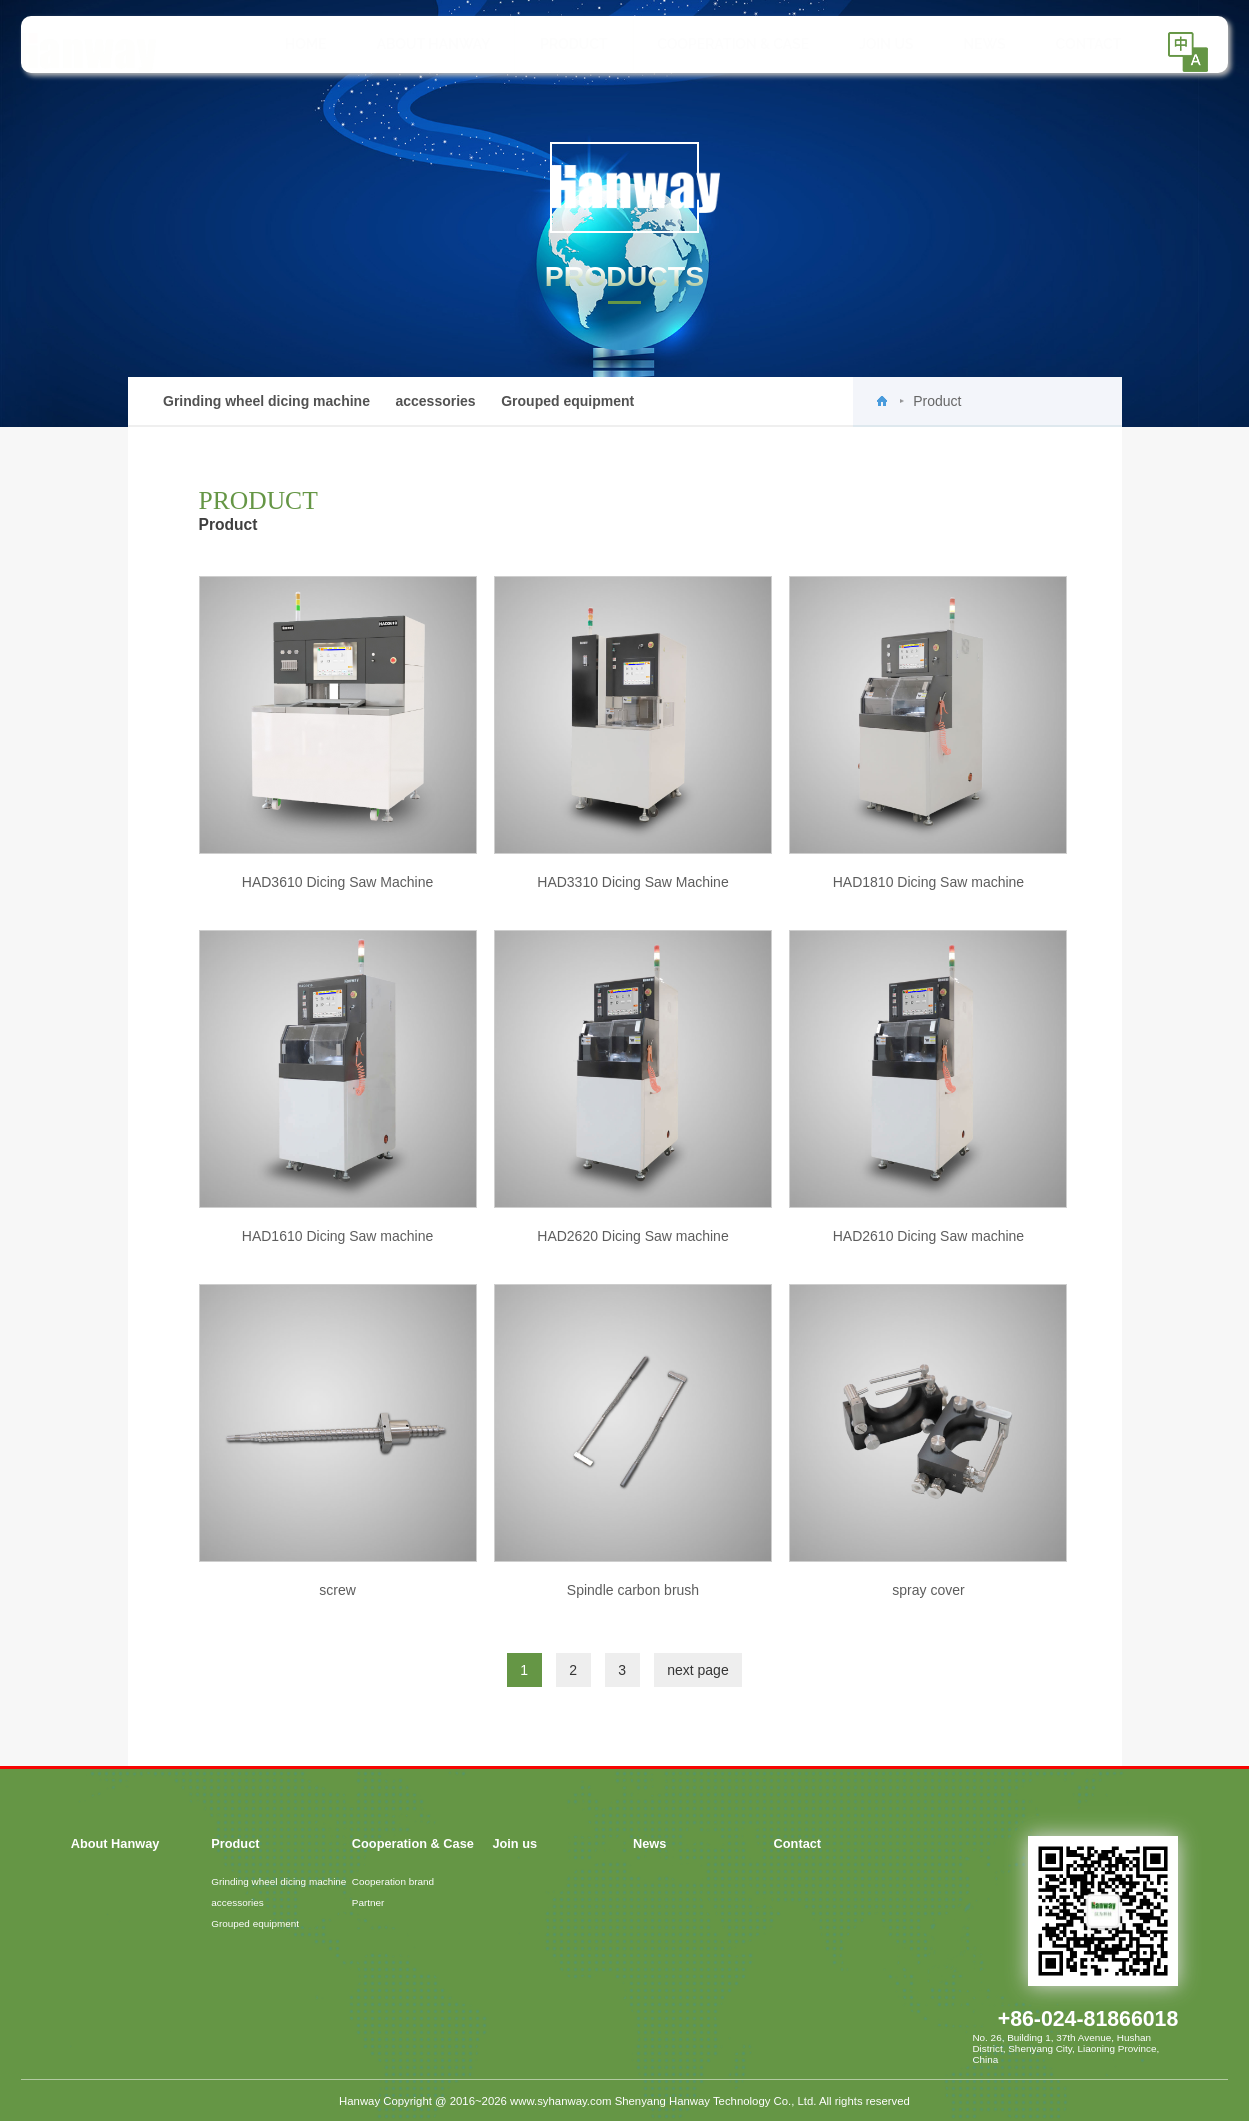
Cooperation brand (393, 1881)
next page (698, 1670)
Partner (368, 1902)
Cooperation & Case (716, 44)
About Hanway (416, 44)
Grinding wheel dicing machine (266, 401)
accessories (435, 401)
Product (556, 44)
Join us (869, 44)
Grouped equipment (567, 401)
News (967, 44)
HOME (289, 44)
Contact (1071, 44)
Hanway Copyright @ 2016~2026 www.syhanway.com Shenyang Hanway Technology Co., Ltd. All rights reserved (624, 2101)
